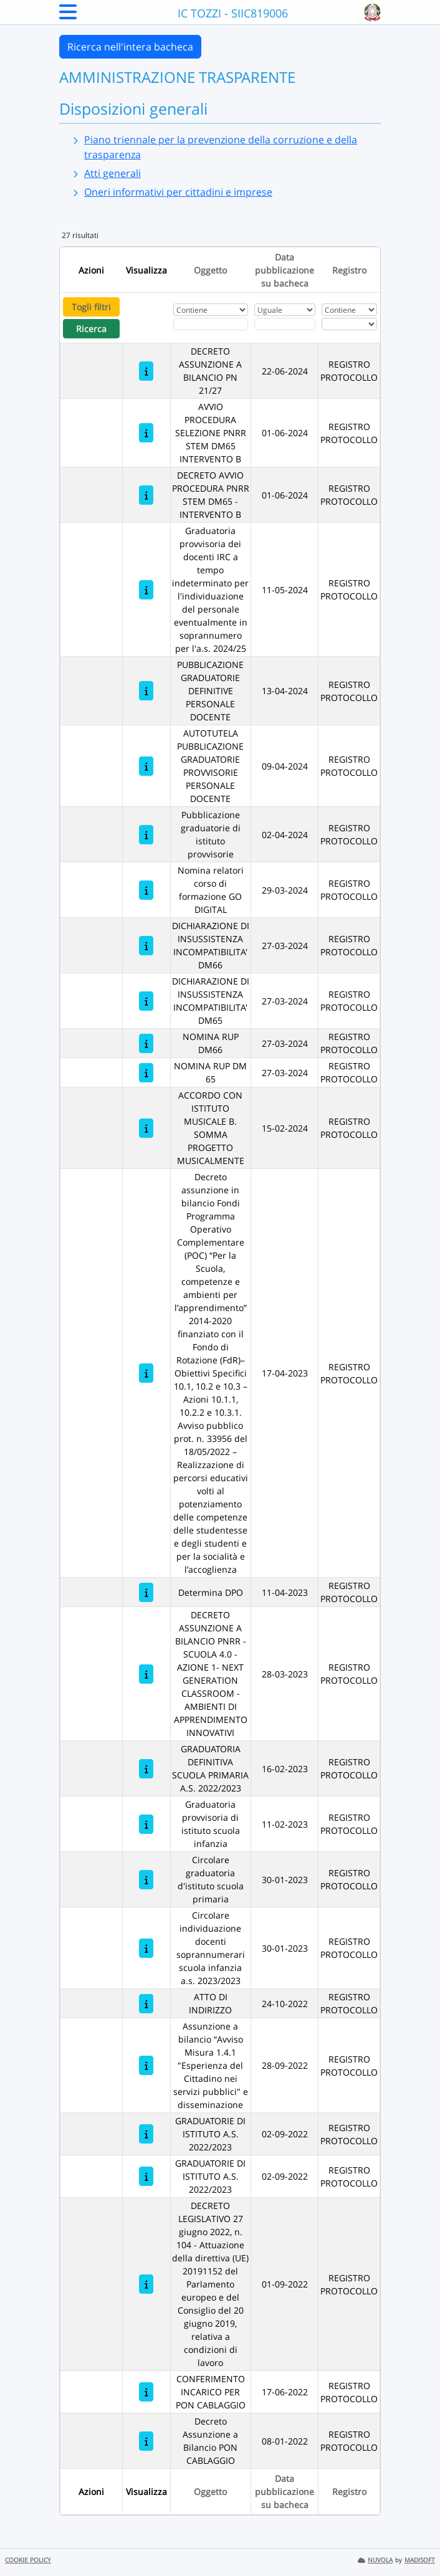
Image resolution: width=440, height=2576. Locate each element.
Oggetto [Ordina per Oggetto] (210, 270)
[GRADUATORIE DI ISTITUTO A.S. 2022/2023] (146, 2134)
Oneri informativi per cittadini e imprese (178, 192)
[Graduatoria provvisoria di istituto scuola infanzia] (146, 1824)
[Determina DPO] (146, 1592)
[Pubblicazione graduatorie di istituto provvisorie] (146, 834)
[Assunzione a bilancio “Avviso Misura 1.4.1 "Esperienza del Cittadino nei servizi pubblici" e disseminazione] (146, 2065)
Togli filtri (91, 307)
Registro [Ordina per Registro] (349, 270)
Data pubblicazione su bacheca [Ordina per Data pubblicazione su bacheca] (284, 270)
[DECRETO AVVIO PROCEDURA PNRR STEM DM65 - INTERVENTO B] (146, 495)
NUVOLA (375, 2560)
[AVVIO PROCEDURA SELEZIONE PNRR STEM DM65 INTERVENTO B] (146, 432)
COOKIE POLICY (28, 2560)
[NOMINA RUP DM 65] (146, 1072)
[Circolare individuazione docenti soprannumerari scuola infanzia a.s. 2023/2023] (146, 1948)
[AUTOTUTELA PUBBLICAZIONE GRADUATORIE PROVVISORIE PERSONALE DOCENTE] (146, 766)
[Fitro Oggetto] (210, 324)
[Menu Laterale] (68, 15)
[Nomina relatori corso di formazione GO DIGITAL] (146, 890)
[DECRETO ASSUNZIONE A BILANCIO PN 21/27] (146, 371)
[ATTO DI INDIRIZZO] (146, 2003)
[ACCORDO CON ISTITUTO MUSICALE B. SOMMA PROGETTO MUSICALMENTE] (146, 1128)
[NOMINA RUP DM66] (146, 1043)
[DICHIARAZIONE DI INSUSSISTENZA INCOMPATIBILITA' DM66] (146, 945)
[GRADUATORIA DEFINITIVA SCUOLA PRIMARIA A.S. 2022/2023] (146, 1768)
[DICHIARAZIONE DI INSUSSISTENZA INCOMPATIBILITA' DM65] (146, 1001)
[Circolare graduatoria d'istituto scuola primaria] (146, 1879)
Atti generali (112, 173)
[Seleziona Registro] (349, 324)
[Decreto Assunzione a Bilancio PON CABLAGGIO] (146, 2441)
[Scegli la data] (284, 324)
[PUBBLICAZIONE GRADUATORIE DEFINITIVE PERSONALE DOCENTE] (146, 690)
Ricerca (91, 329)
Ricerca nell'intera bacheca (130, 47)
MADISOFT (419, 2560)
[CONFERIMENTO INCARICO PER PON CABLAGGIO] (146, 2392)
